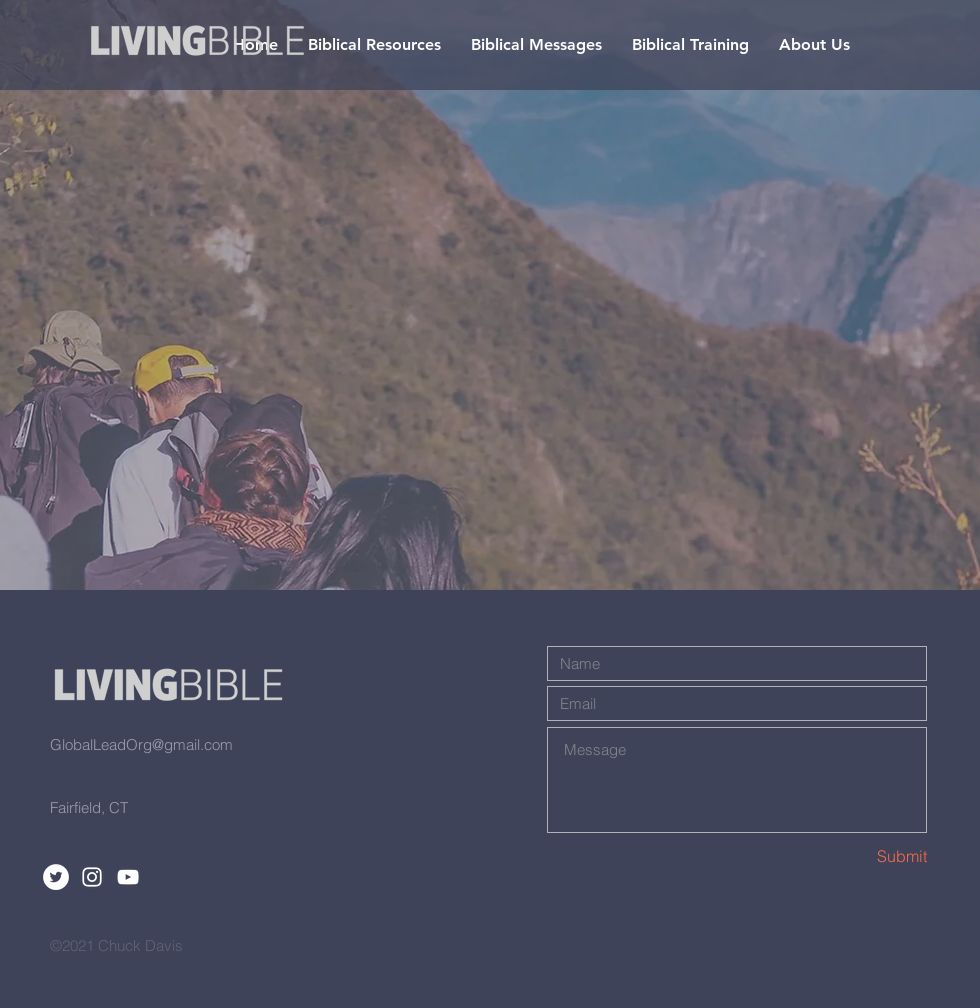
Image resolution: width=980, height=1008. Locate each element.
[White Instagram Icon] (92, 877)
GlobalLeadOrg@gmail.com (141, 744)
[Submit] (856, 856)
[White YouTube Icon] (128, 877)
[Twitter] (56, 877)
